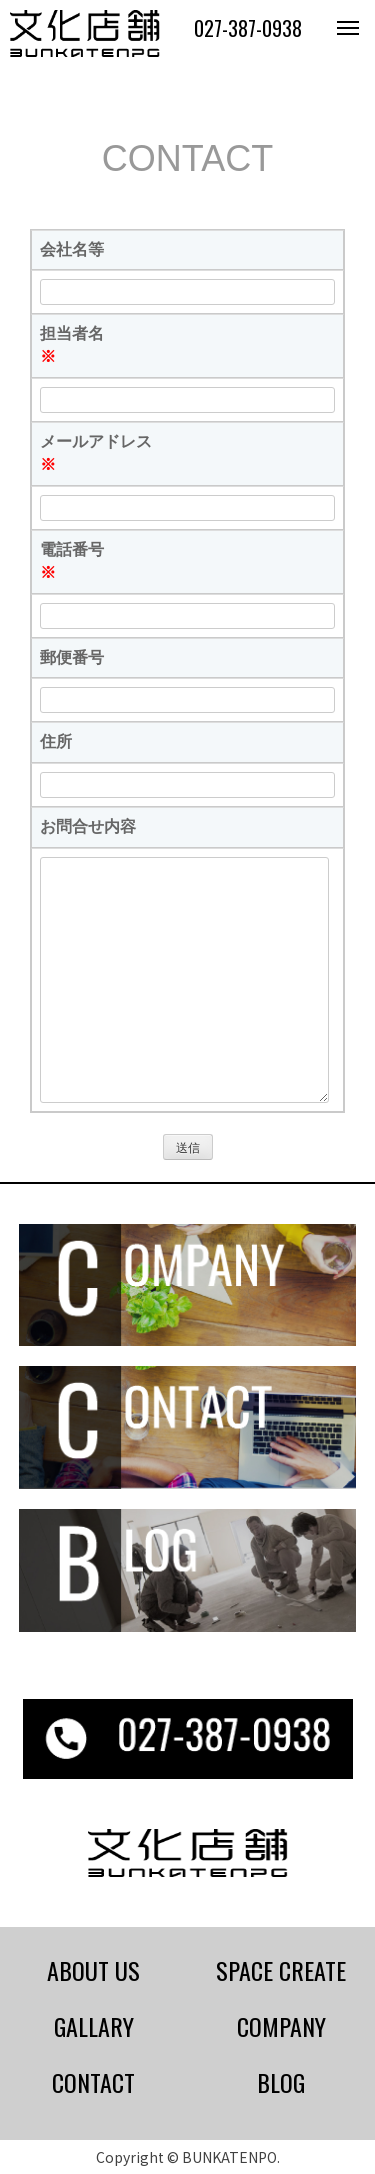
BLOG (281, 2082)
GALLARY (94, 2026)
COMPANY (281, 2026)
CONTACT (93, 2082)
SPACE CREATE (281, 1970)
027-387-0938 (248, 28)
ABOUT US (93, 1970)
